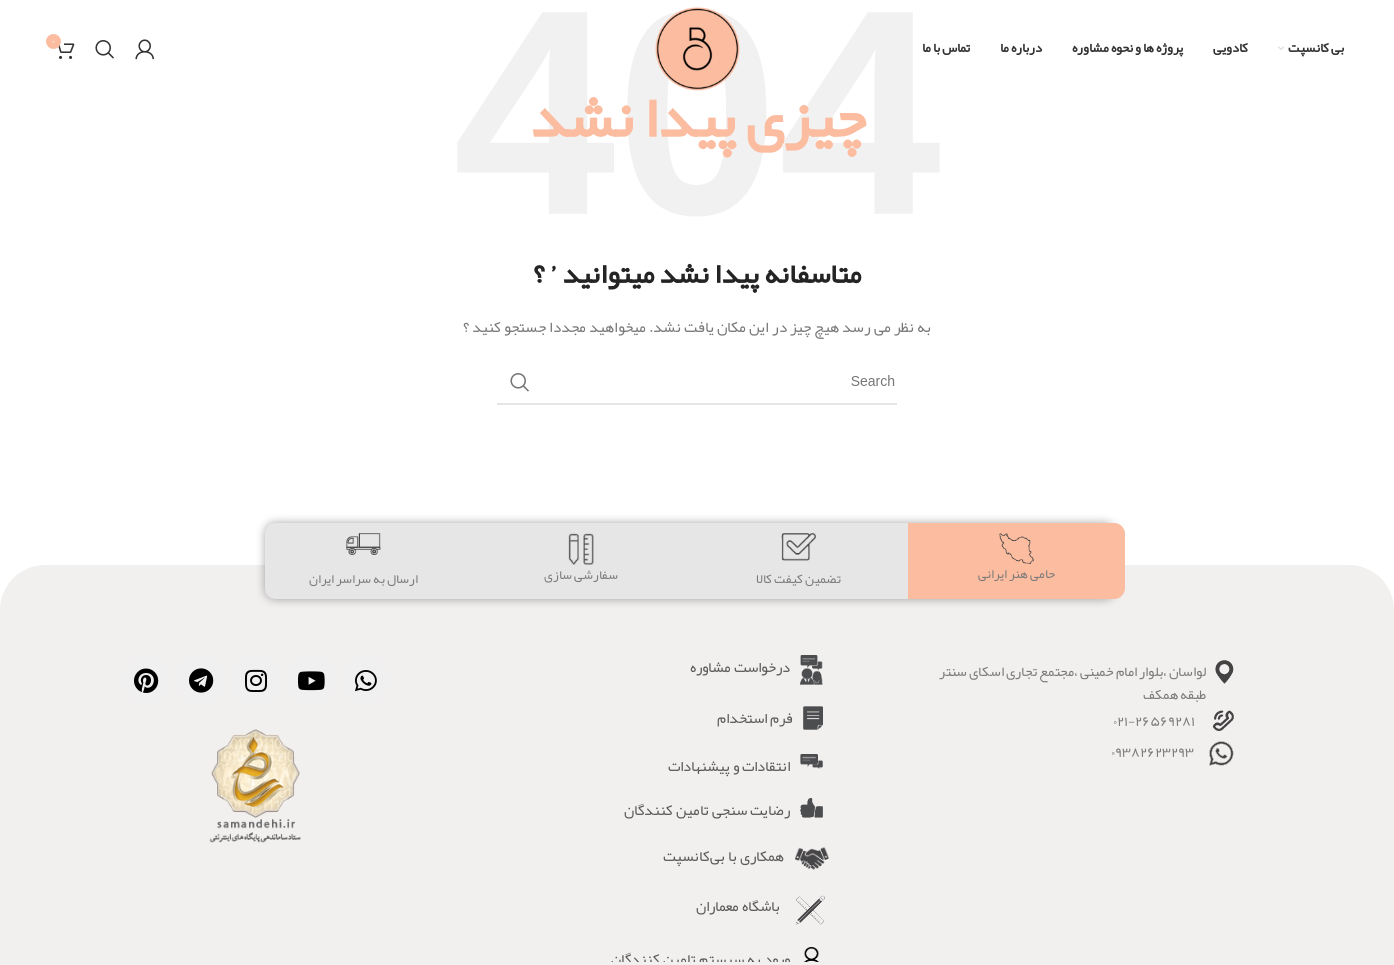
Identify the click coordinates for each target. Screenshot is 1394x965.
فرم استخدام (755, 718)
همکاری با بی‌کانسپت (723, 856)
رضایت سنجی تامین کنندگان (707, 810)
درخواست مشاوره (740, 667)
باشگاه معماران (738, 906)
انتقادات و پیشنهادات (729, 766)
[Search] (105, 50)
